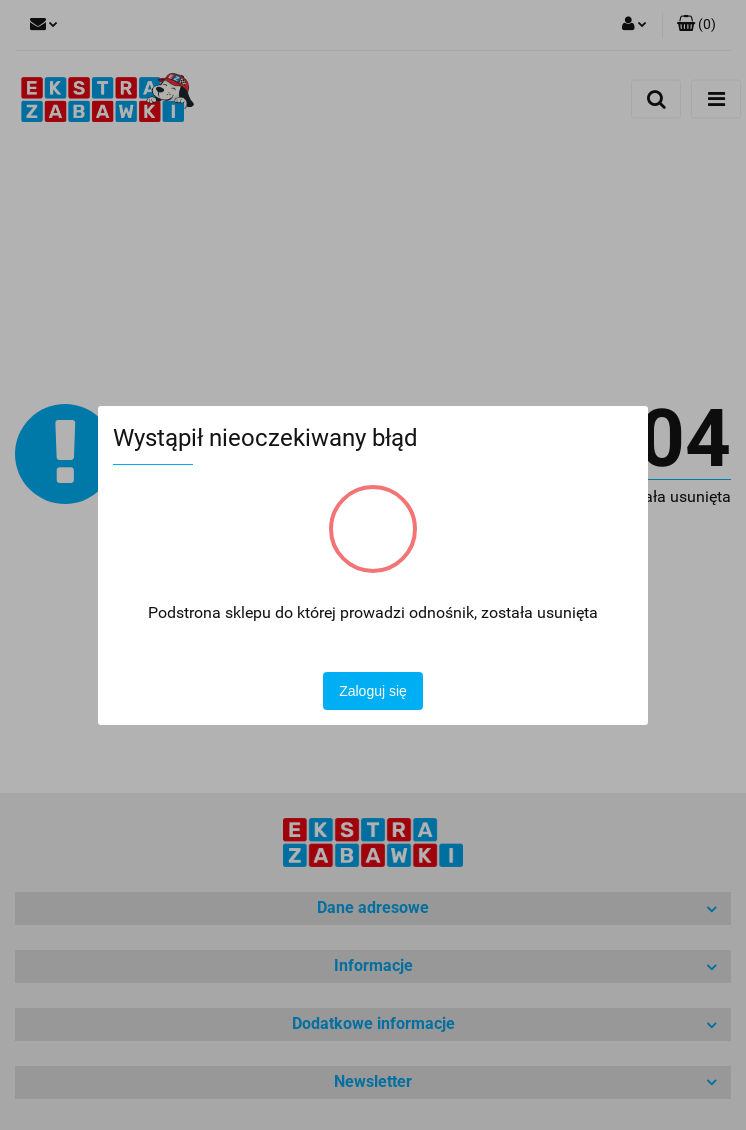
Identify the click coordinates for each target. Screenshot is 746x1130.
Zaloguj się (373, 691)
